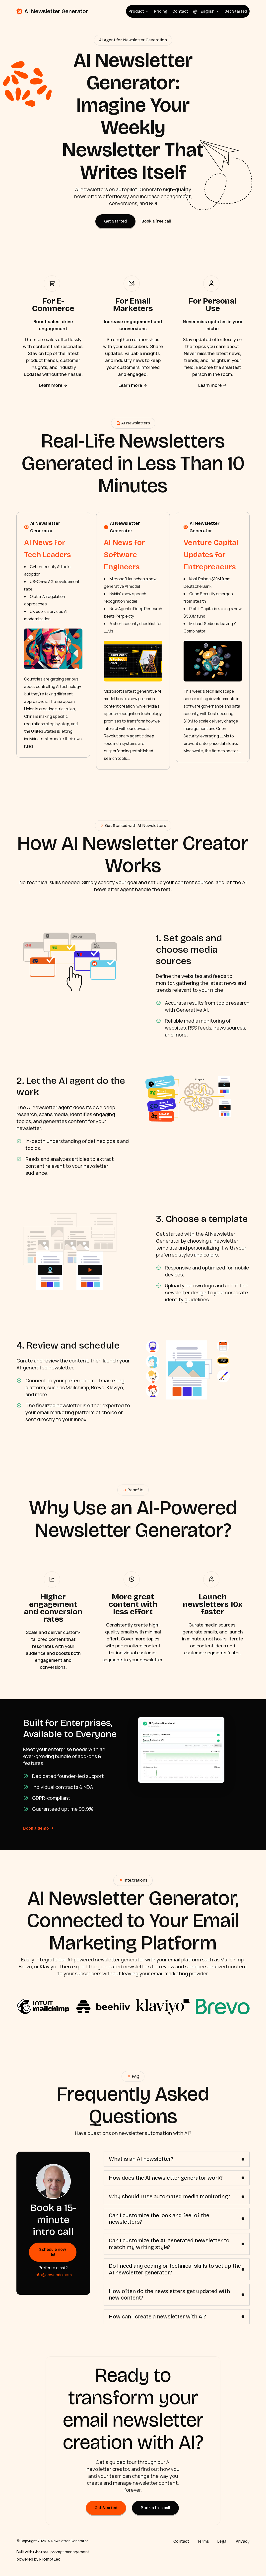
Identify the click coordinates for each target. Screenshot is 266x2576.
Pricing (160, 11)
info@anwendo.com (53, 2274)
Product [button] (139, 11)
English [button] (206, 11)
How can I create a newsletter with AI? (157, 2316)
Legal (222, 2540)
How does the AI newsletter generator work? (166, 2177)
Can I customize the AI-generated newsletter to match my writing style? (169, 2243)
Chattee (41, 2551)
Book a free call (156, 221)
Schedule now (52, 2251)
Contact (180, 11)
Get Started (235, 11)
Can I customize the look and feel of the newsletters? (159, 2218)
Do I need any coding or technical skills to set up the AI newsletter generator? (175, 2268)
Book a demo (38, 1827)
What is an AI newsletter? (141, 2158)
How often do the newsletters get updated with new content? (169, 2293)
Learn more (53, 385)
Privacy (243, 2540)
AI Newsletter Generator (52, 11)
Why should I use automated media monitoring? (169, 2196)
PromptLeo (50, 2558)
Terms (203, 2540)
